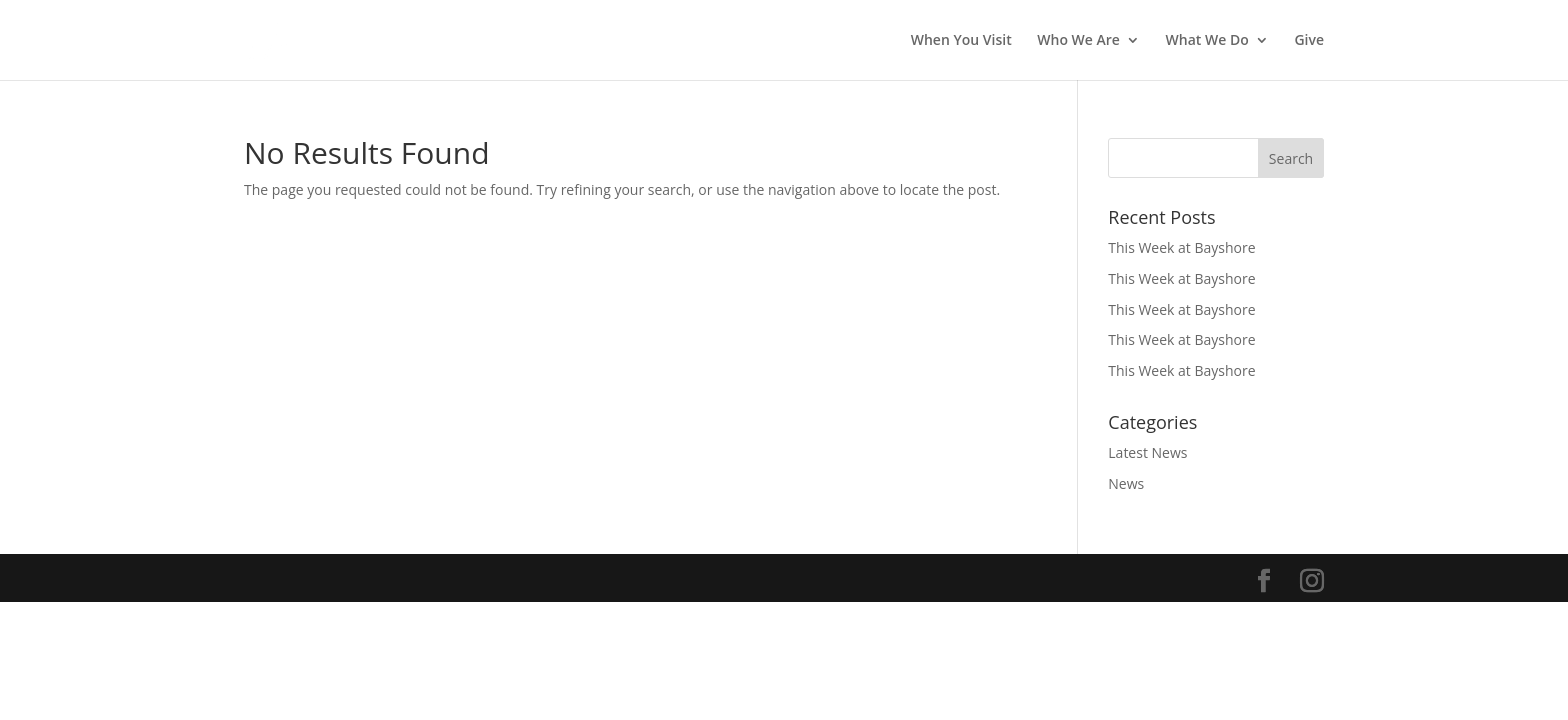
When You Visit (961, 41)
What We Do (1207, 41)
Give (1309, 41)
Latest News (1147, 452)
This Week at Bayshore (1181, 247)
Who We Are (1078, 41)
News (1126, 483)
